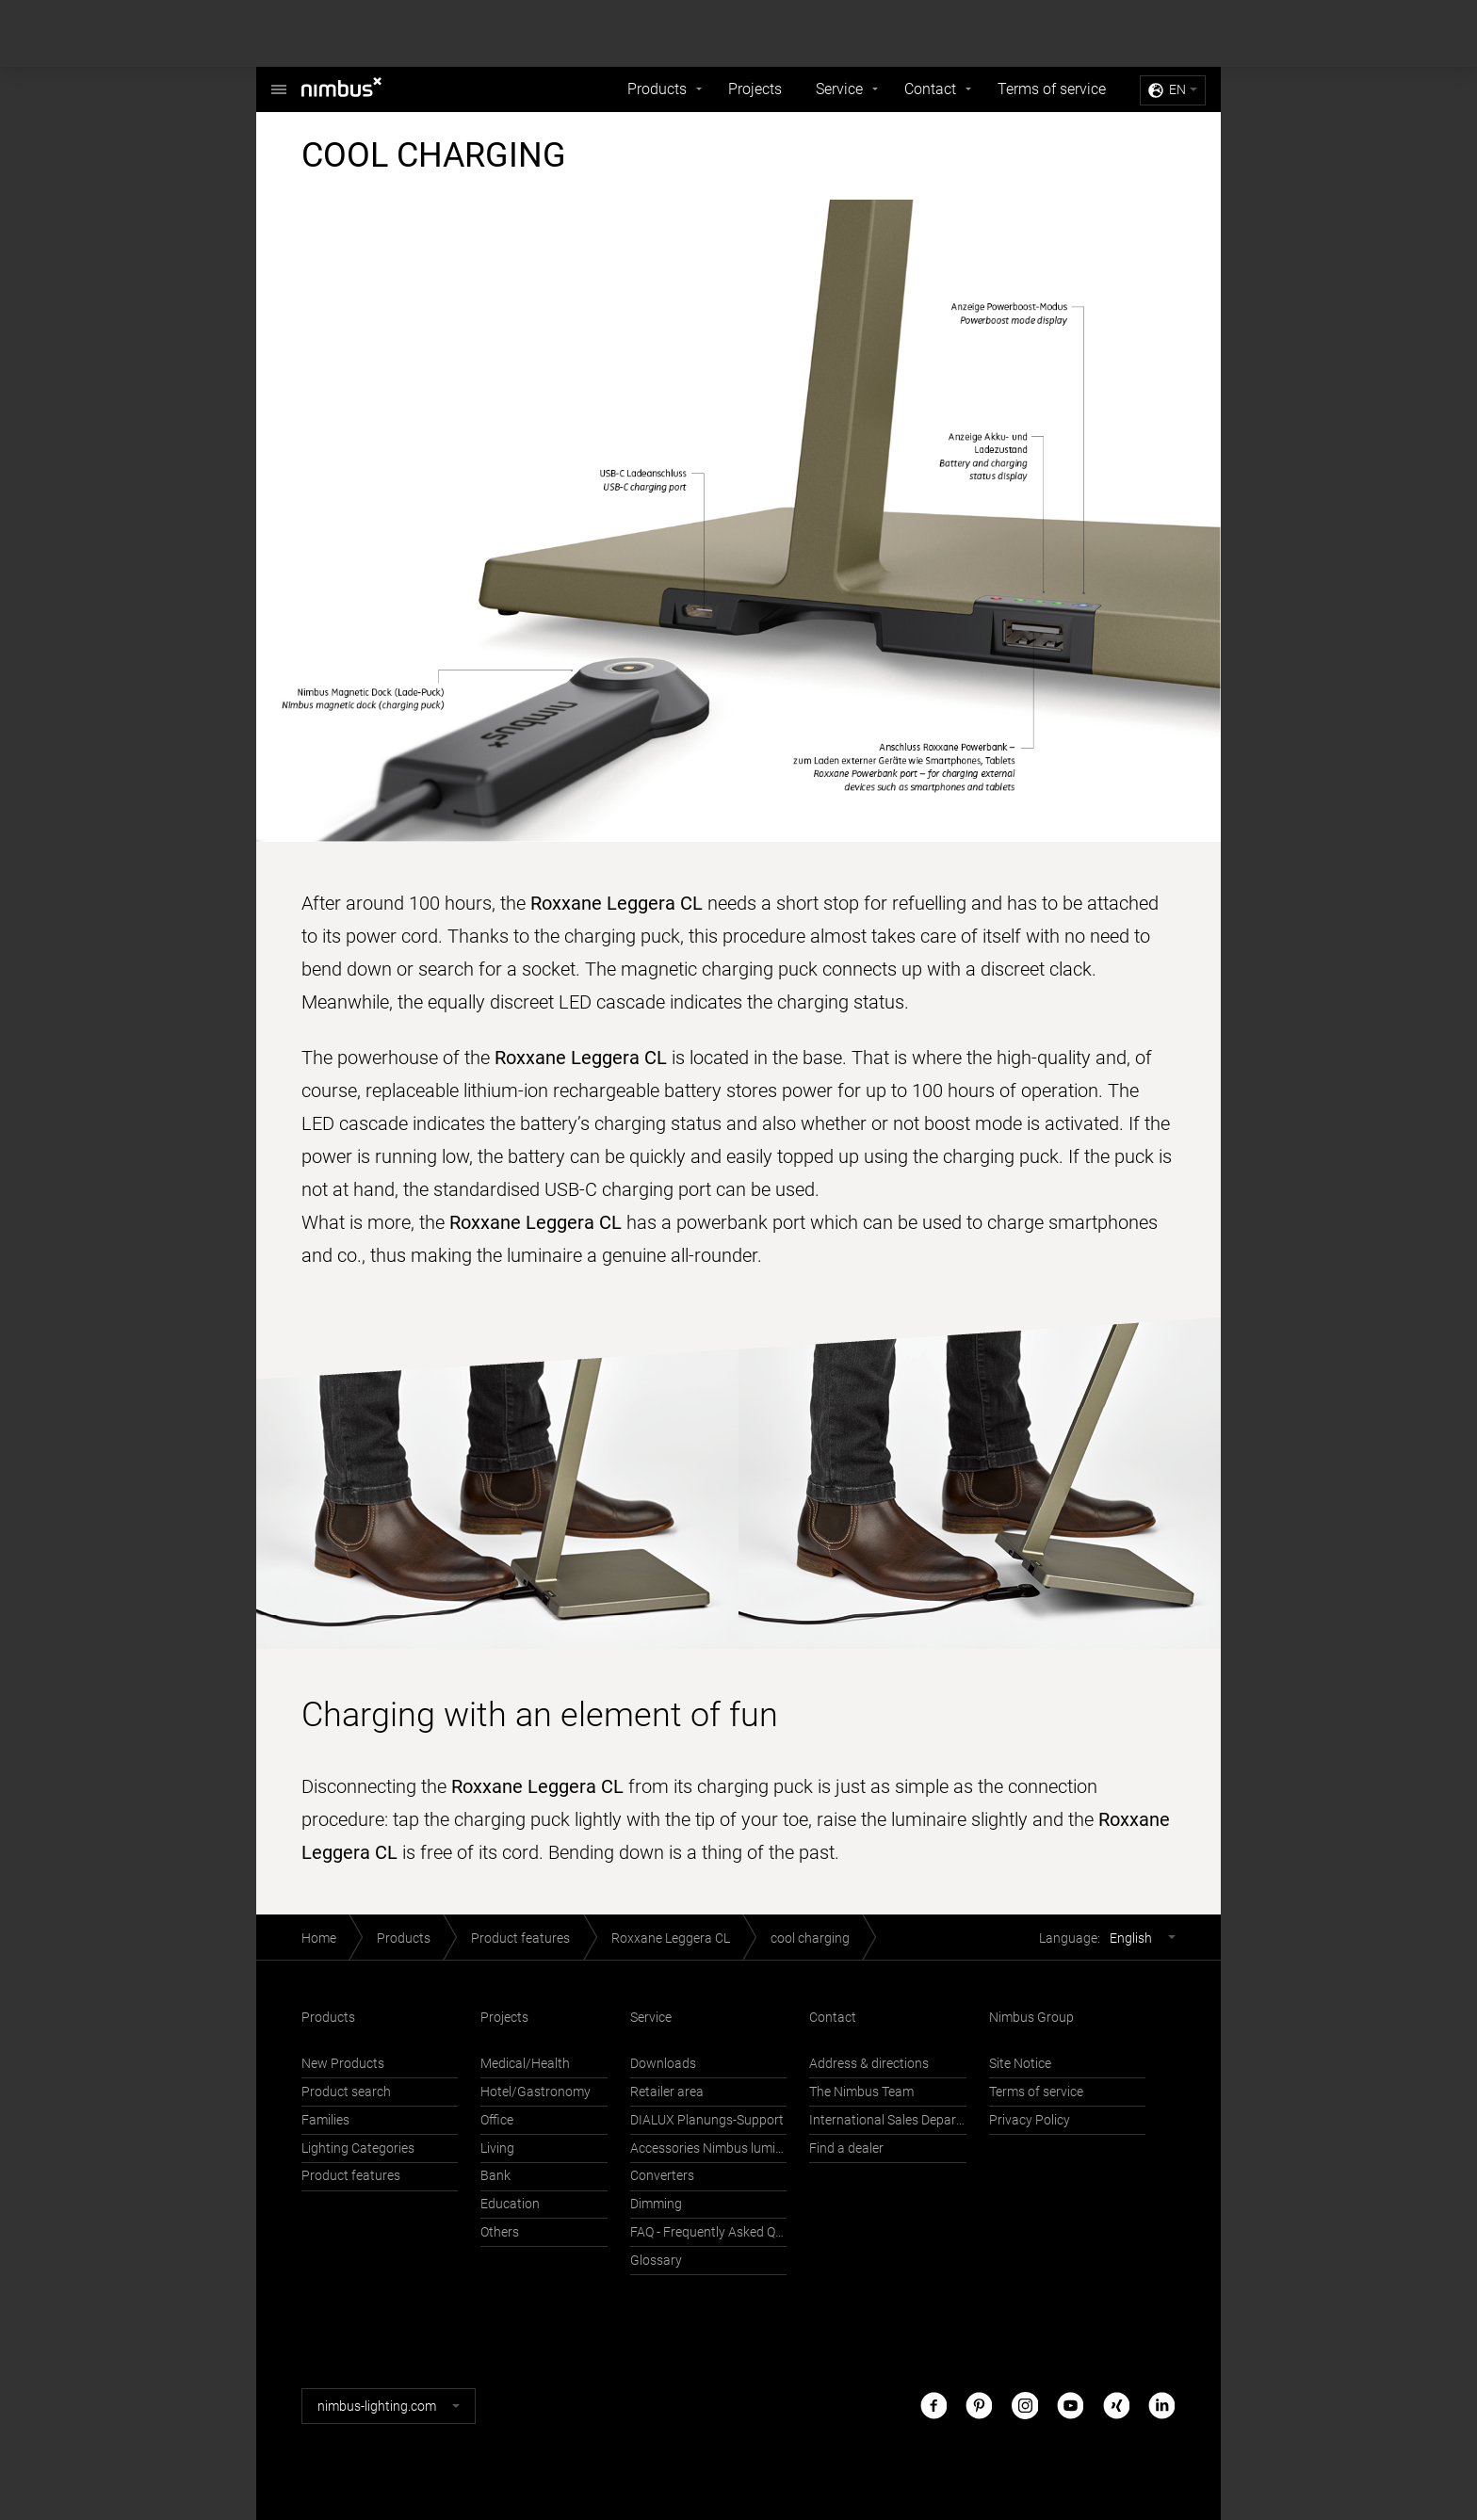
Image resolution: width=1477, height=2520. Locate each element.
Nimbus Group (1031, 2018)
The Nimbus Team (861, 2092)
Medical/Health (525, 2064)
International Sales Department (887, 2120)
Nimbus (278, 79)
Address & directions (869, 2064)
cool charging (810, 1938)
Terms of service (1052, 89)
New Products (342, 2064)
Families (325, 2120)
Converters (662, 2176)
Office (496, 2120)
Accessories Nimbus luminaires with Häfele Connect (708, 2148)
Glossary (656, 2261)
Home (318, 1938)
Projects (755, 89)
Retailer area (667, 2092)
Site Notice (1020, 2064)
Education (510, 2204)
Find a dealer (846, 2148)
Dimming (656, 2204)
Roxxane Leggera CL (670, 1938)
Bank (495, 2176)
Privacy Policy (1029, 2120)
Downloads (663, 2064)
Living (497, 2148)
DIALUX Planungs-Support (707, 2120)
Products (657, 89)
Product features (520, 1938)
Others (499, 2232)
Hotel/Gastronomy (535, 2092)
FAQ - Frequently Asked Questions (708, 2232)
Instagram (1025, 2405)
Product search (346, 2092)
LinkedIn (1161, 2405)
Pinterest (979, 2405)
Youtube (1070, 2405)
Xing (1116, 2405)
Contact (930, 89)
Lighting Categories (357, 2148)
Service (839, 89)
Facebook (933, 2405)
